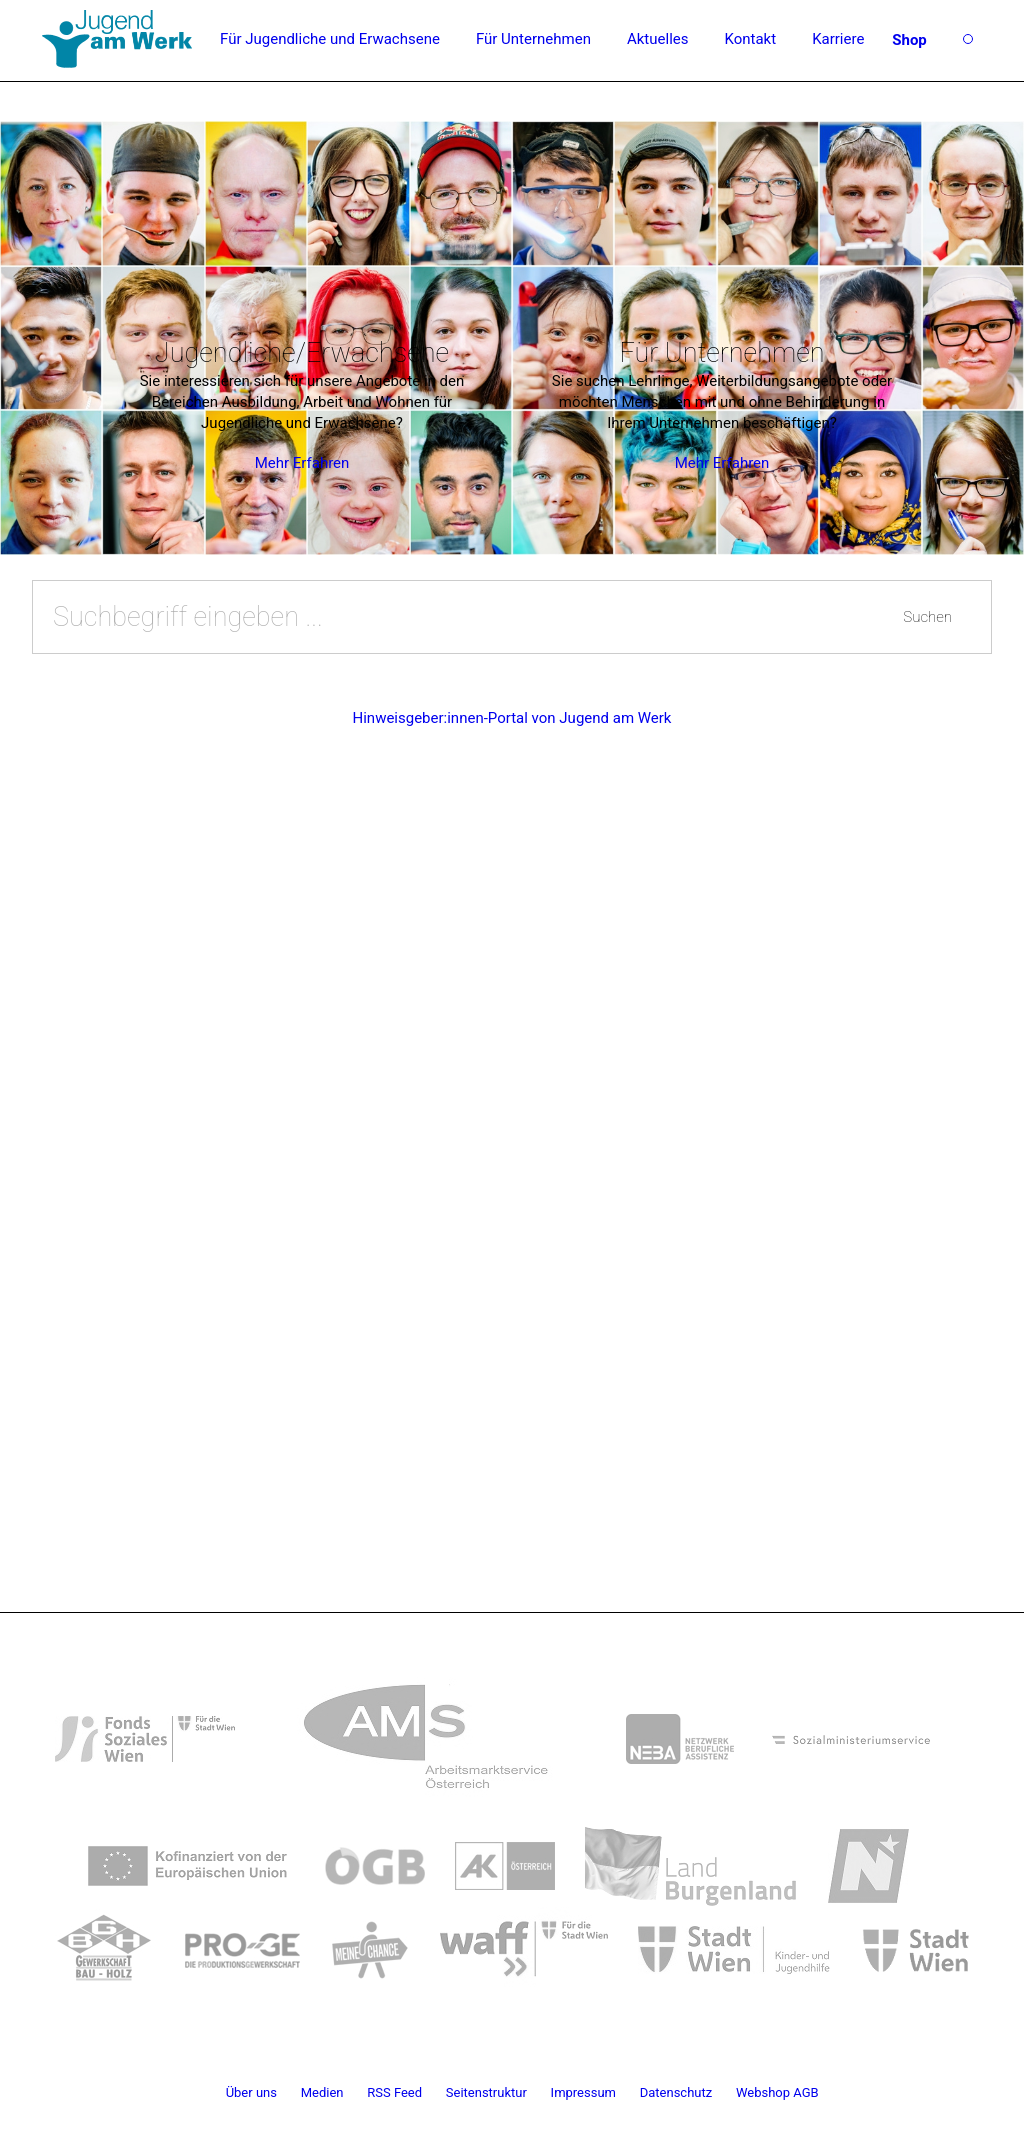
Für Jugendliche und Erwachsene (330, 39)
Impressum (583, 2092)
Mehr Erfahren (302, 463)
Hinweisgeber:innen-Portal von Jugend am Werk (512, 718)
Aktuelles (658, 39)
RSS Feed (394, 2092)
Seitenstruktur (486, 2092)
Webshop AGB (777, 2092)
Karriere (838, 39)
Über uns (251, 2092)
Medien (322, 2092)
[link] (145, 1725)
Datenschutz (676, 2092)
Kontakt (750, 39)
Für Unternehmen (533, 39)
